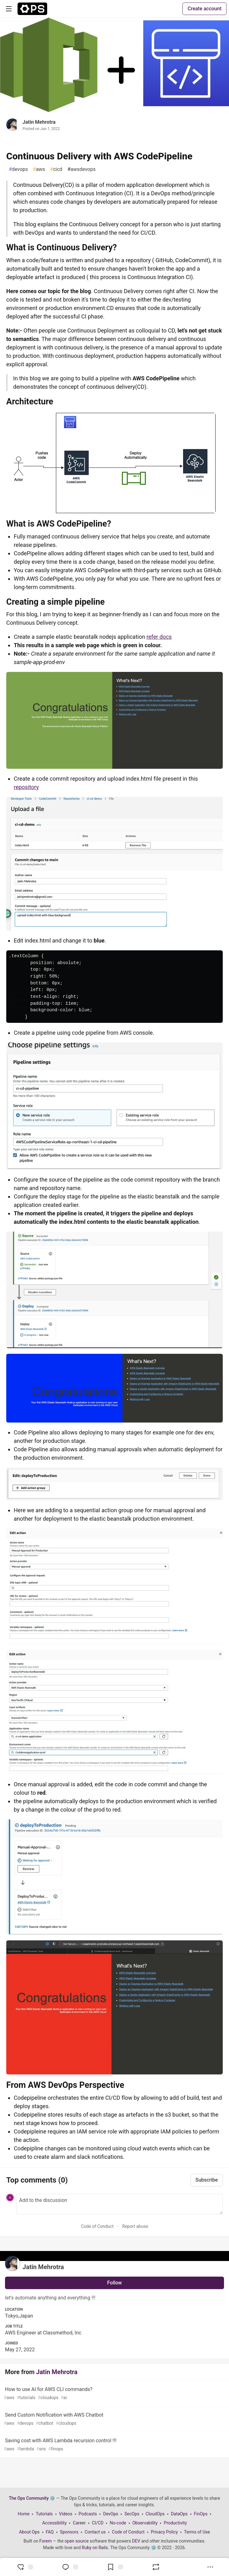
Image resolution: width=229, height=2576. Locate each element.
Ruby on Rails (95, 2547)
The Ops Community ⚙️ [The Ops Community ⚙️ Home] (32, 2498)
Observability (145, 2522)
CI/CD (97, 2522)
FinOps (201, 2513)
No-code (118, 2522)
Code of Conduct (97, 2226)
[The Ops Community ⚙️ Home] (32, 9)
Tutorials (44, 2513)
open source (77, 2540)
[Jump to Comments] (69, 2566)
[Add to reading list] (114, 2566)
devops (18, 169)
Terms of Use (197, 2531)
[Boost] (156, 2566)
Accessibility (54, 2522)
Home (24, 2513)
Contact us (95, 2531)
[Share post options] (210, 2567)
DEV (136, 2540)
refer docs (159, 636)
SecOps (131, 2513)
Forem (45, 2540)
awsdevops (81, 169)
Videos (65, 2513)
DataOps (179, 2513)
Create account (204, 9)
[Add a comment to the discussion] (119, 2204)
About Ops (29, 2531)
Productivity (175, 2522)
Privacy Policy (164, 2531)
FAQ (50, 2531)
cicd (56, 169)
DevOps (110, 2513)
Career (79, 2522)
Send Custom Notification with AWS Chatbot (114, 2419)
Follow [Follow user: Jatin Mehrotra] (114, 2283)
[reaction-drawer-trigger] (24, 2566)
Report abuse (135, 2226)
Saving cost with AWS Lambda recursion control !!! (114, 2445)
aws (39, 169)
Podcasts (88, 2513)
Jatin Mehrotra (39, 122)
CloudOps (155, 2513)
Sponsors (69, 2531)
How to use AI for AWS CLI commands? (114, 2393)
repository (26, 787)
